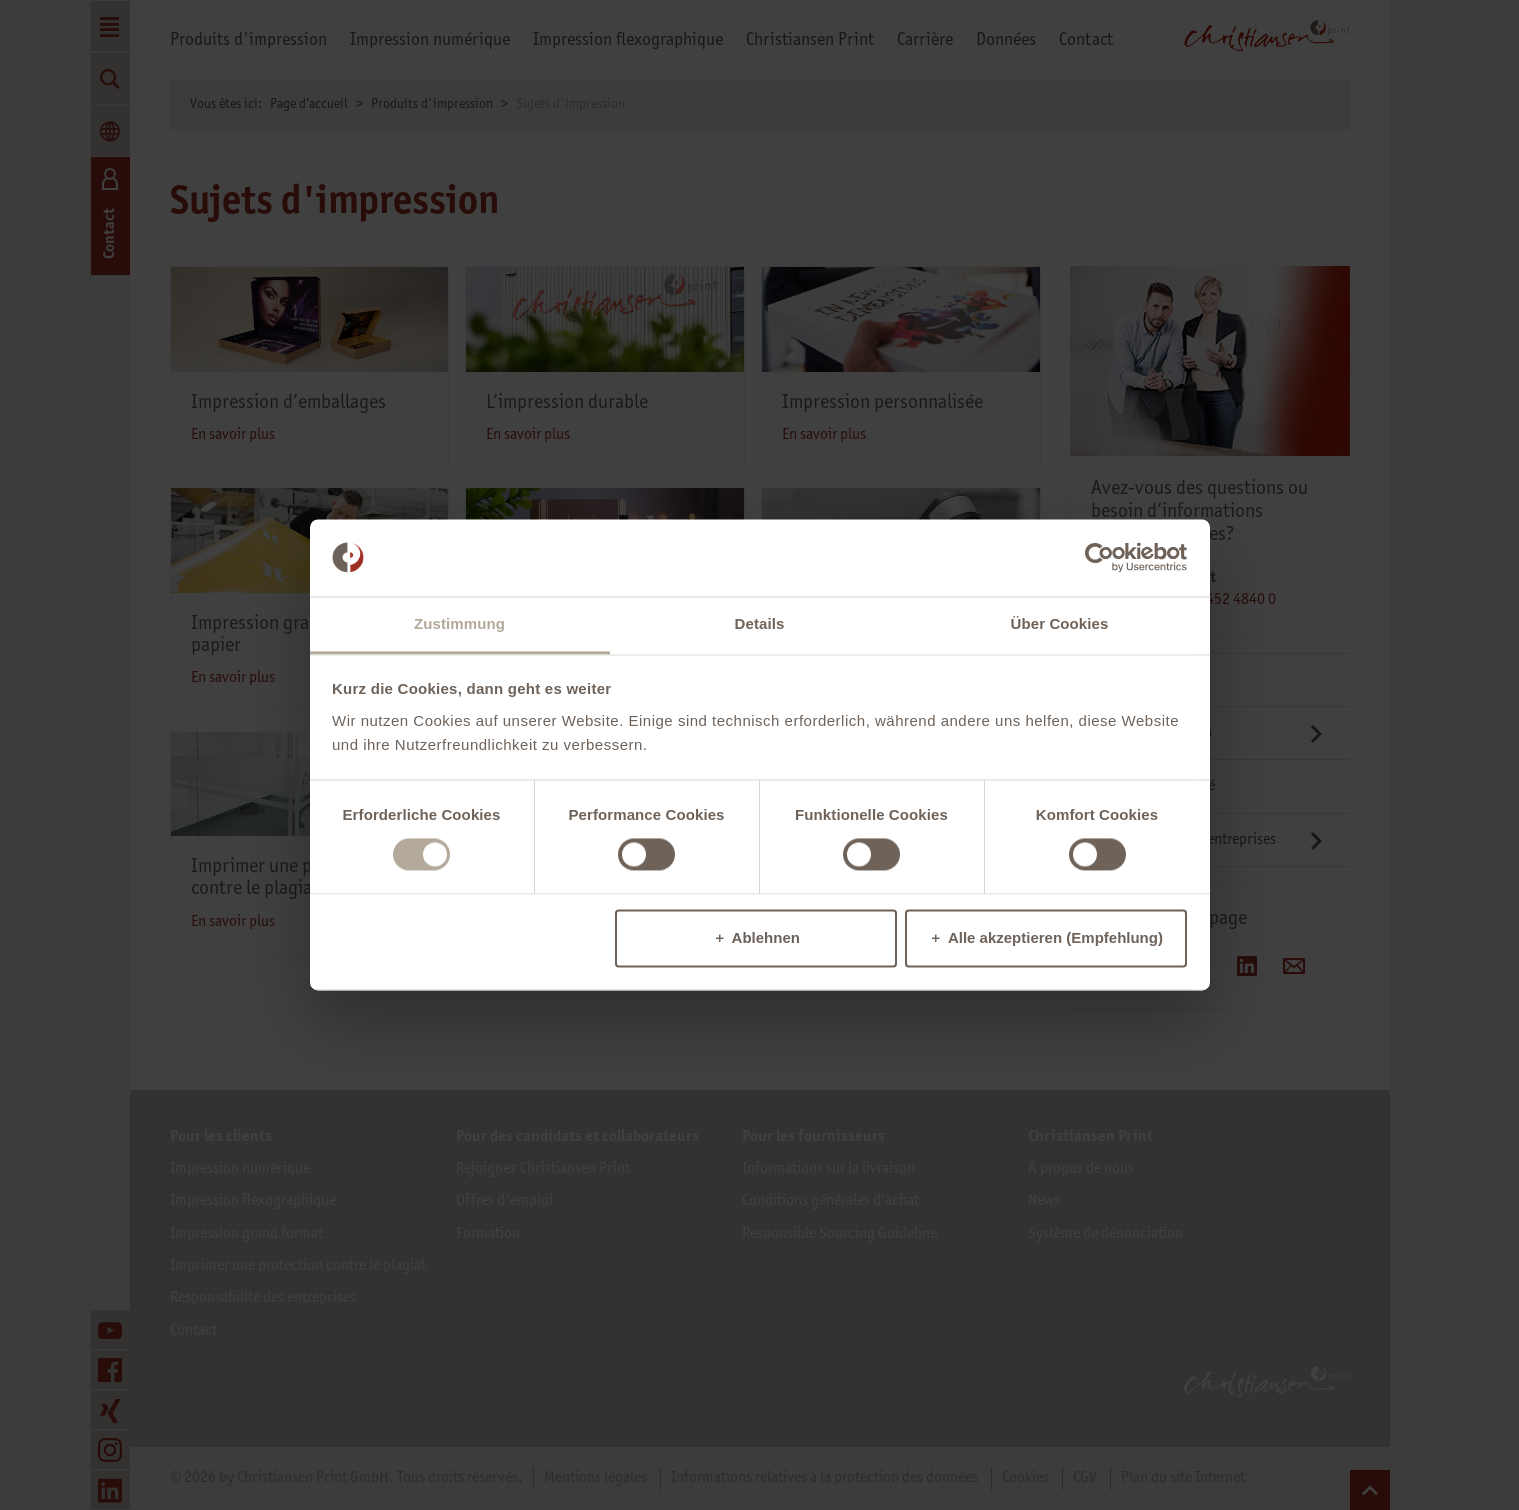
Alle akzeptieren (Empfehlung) (1055, 937)
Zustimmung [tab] (459, 623)
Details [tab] (760, 623)
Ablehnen (766, 937)
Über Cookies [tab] (1060, 623)
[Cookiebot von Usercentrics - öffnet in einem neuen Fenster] (1099, 558)
